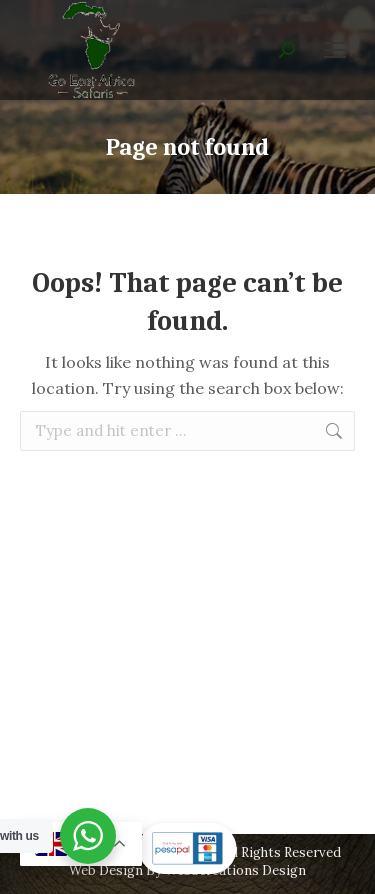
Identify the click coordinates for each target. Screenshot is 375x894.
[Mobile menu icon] (335, 50)
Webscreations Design (235, 870)
